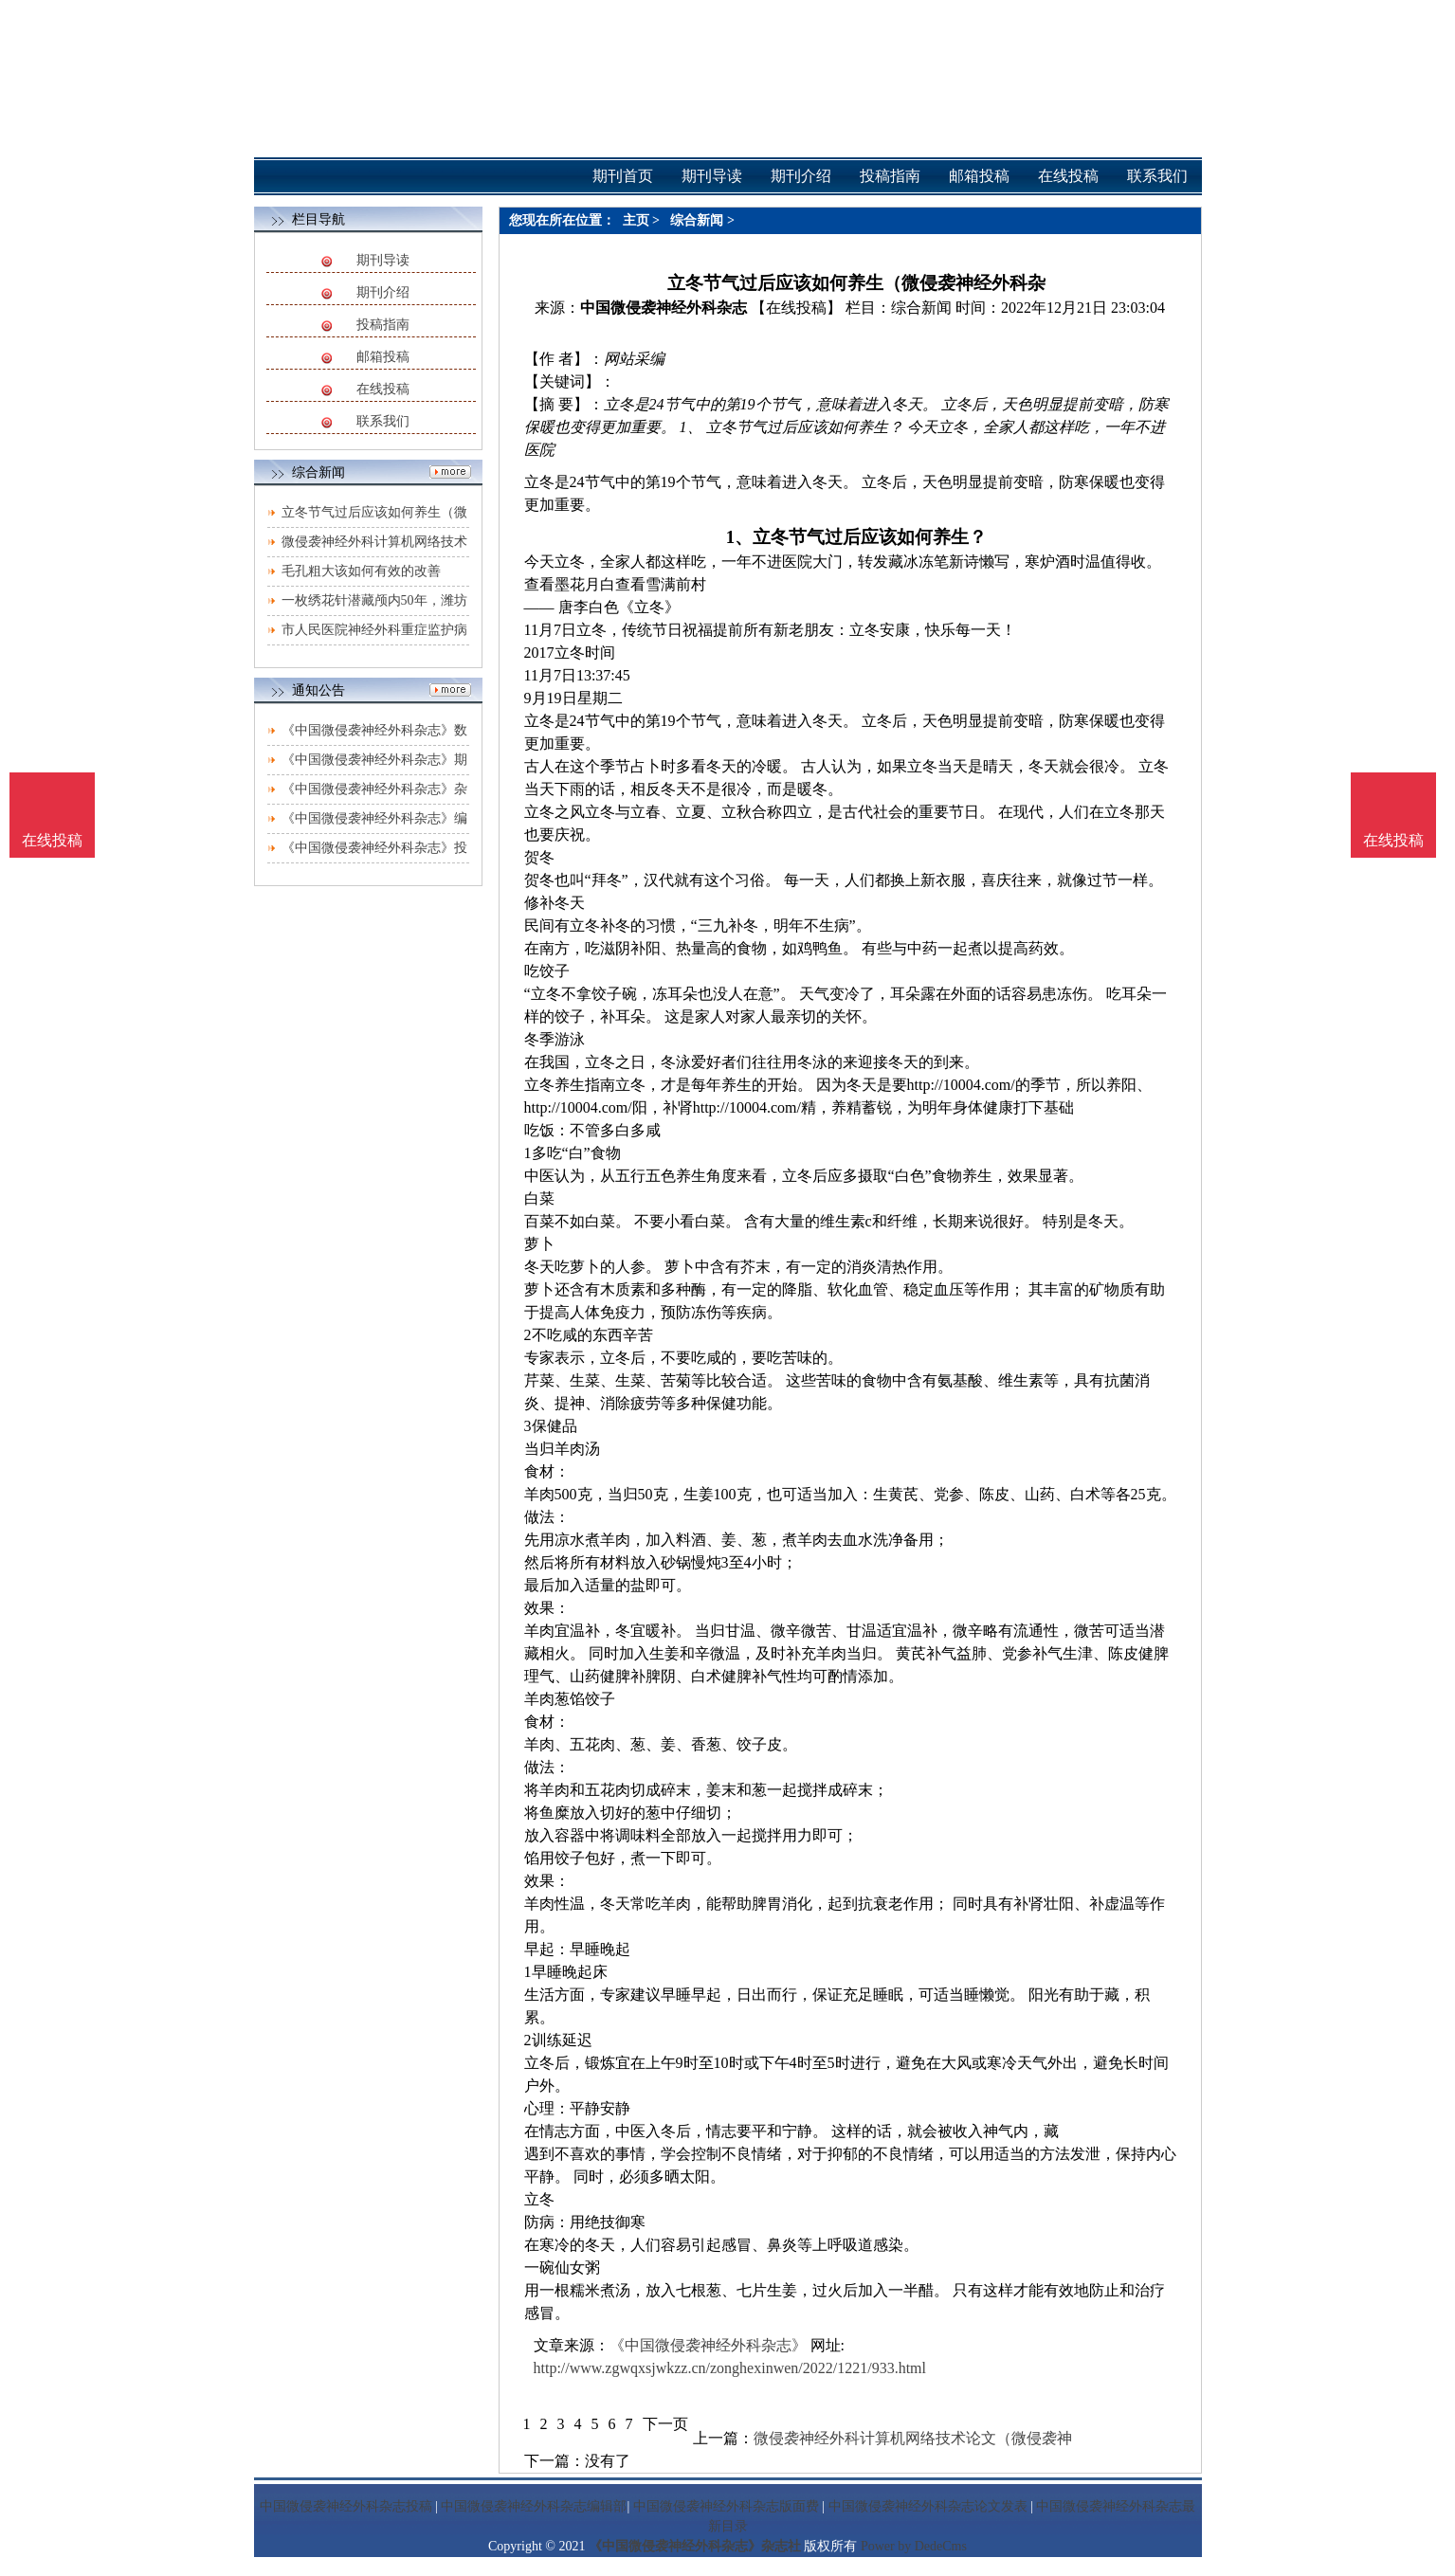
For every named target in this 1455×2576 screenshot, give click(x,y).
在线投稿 (382, 389)
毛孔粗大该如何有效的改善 (361, 571)
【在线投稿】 (796, 307)
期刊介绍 (382, 292)
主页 (636, 220)
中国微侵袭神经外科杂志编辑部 (534, 2506)
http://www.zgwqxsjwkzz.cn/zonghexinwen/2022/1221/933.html (730, 2368)
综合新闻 (696, 220)
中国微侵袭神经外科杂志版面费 (726, 2506)
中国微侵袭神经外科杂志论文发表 (928, 2506)
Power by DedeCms (914, 2546)
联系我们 (382, 421)
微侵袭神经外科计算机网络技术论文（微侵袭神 (913, 2438)
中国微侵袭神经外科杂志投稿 (346, 2506)
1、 (739, 537)
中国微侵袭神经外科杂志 (663, 307)
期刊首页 (622, 176)
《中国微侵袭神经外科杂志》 (708, 2345)
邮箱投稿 (382, 357)
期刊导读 (382, 260)
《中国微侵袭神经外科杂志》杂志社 (695, 2546)
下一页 (665, 2424)
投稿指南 (382, 324)
